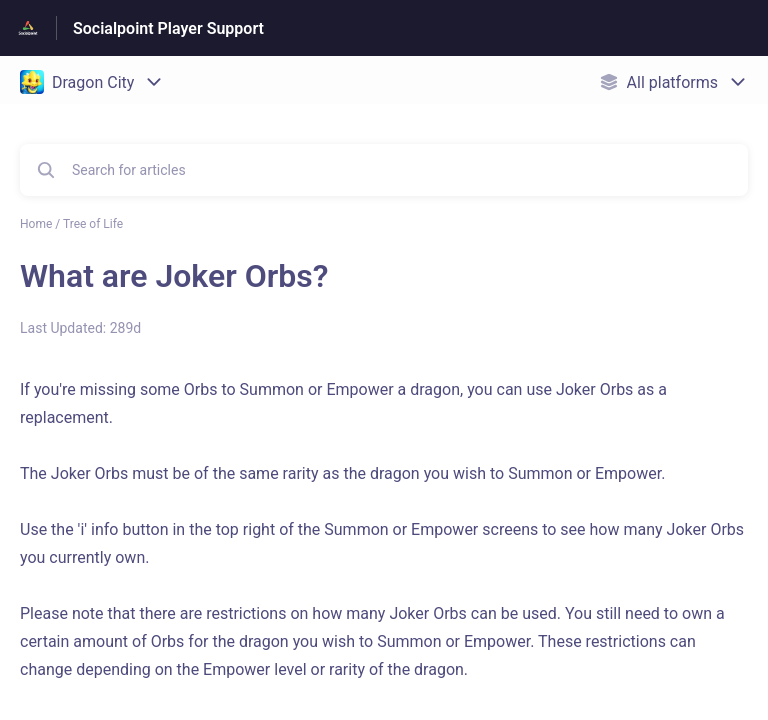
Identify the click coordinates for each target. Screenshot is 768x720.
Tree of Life (93, 224)
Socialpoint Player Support (168, 28)
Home (36, 224)
